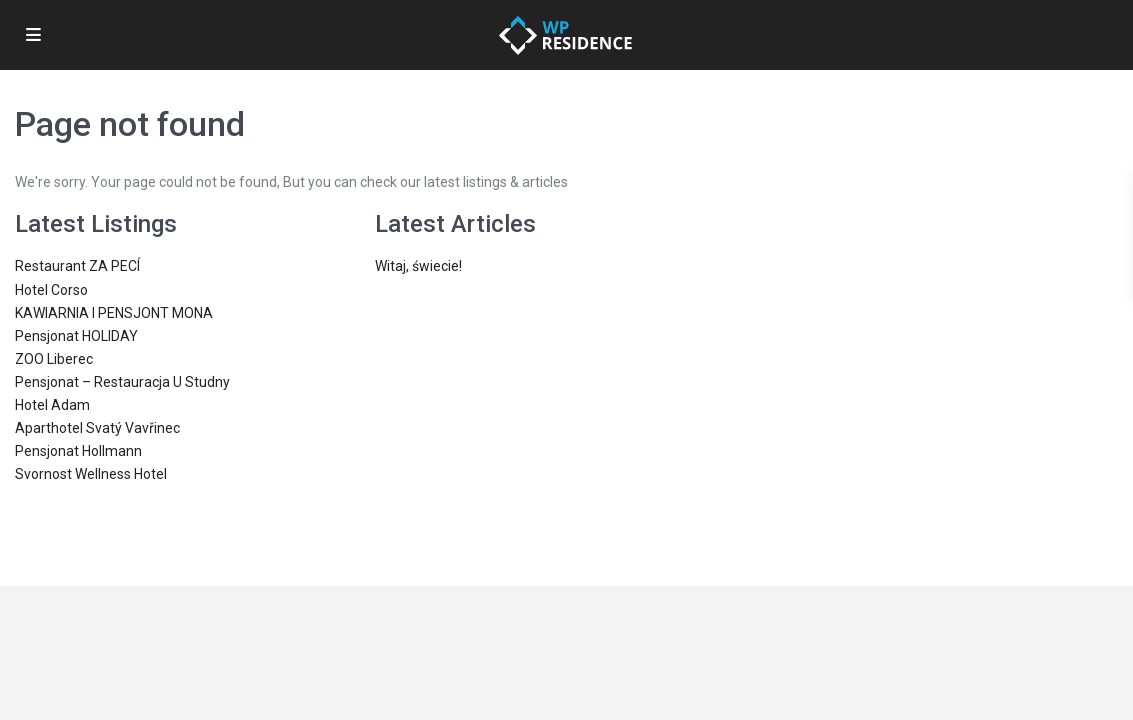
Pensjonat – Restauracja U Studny (122, 382)
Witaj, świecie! (418, 266)
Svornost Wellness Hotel (91, 474)
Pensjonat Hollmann (78, 451)
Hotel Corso (51, 290)
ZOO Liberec (54, 359)
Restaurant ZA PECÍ (77, 266)
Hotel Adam (52, 405)
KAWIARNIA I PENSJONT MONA (114, 313)
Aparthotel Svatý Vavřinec (97, 428)
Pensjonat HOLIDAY (76, 336)
